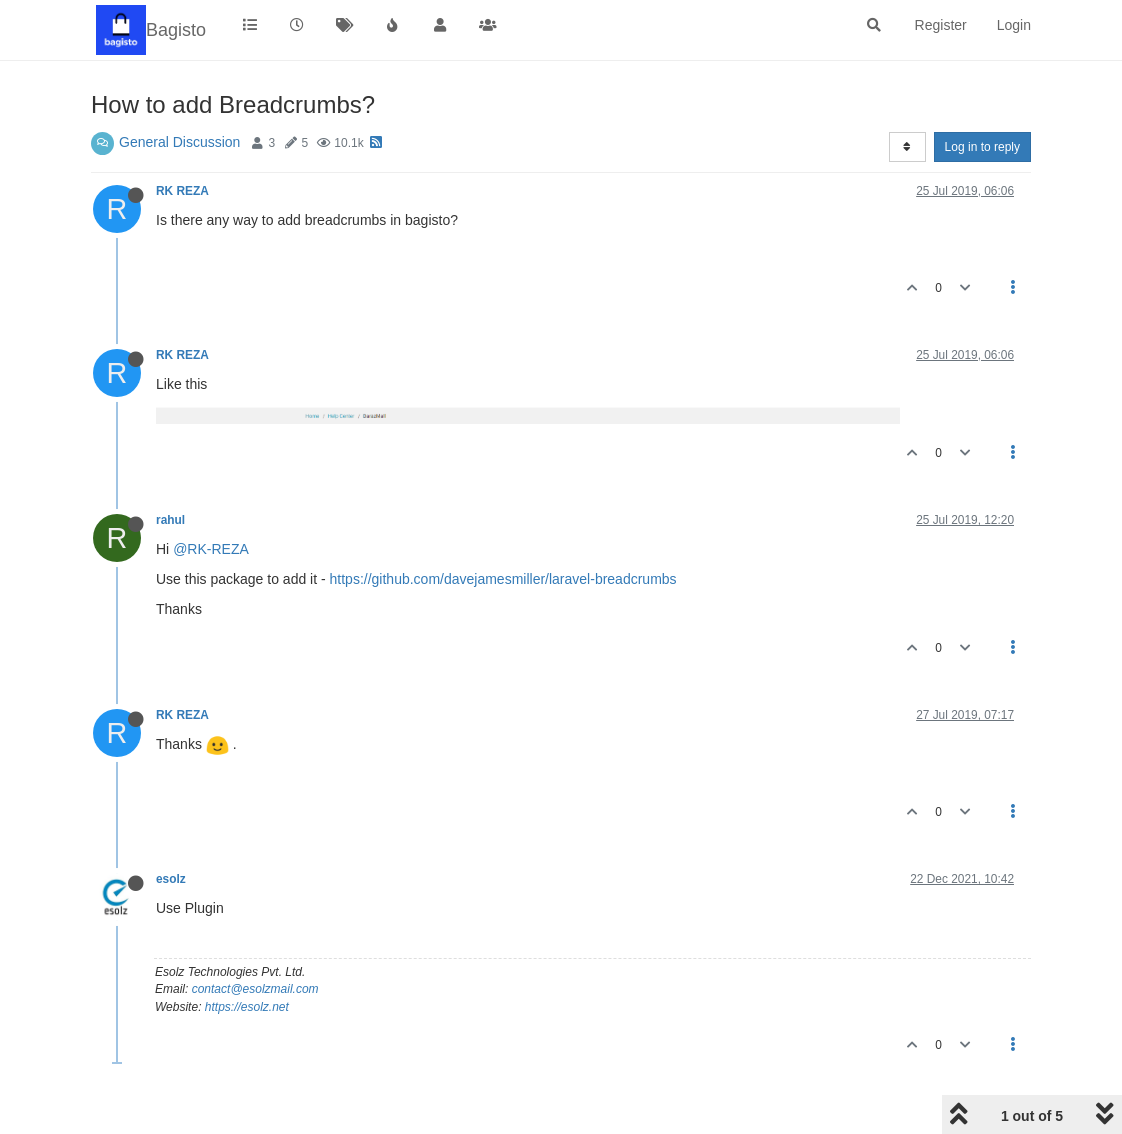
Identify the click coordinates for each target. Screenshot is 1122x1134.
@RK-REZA (211, 549)
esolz (171, 879)
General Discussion (179, 142)
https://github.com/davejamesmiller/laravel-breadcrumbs (503, 579)
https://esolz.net (247, 1007)
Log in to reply (982, 147)
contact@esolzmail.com (255, 989)
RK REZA (182, 191)
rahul (170, 520)
